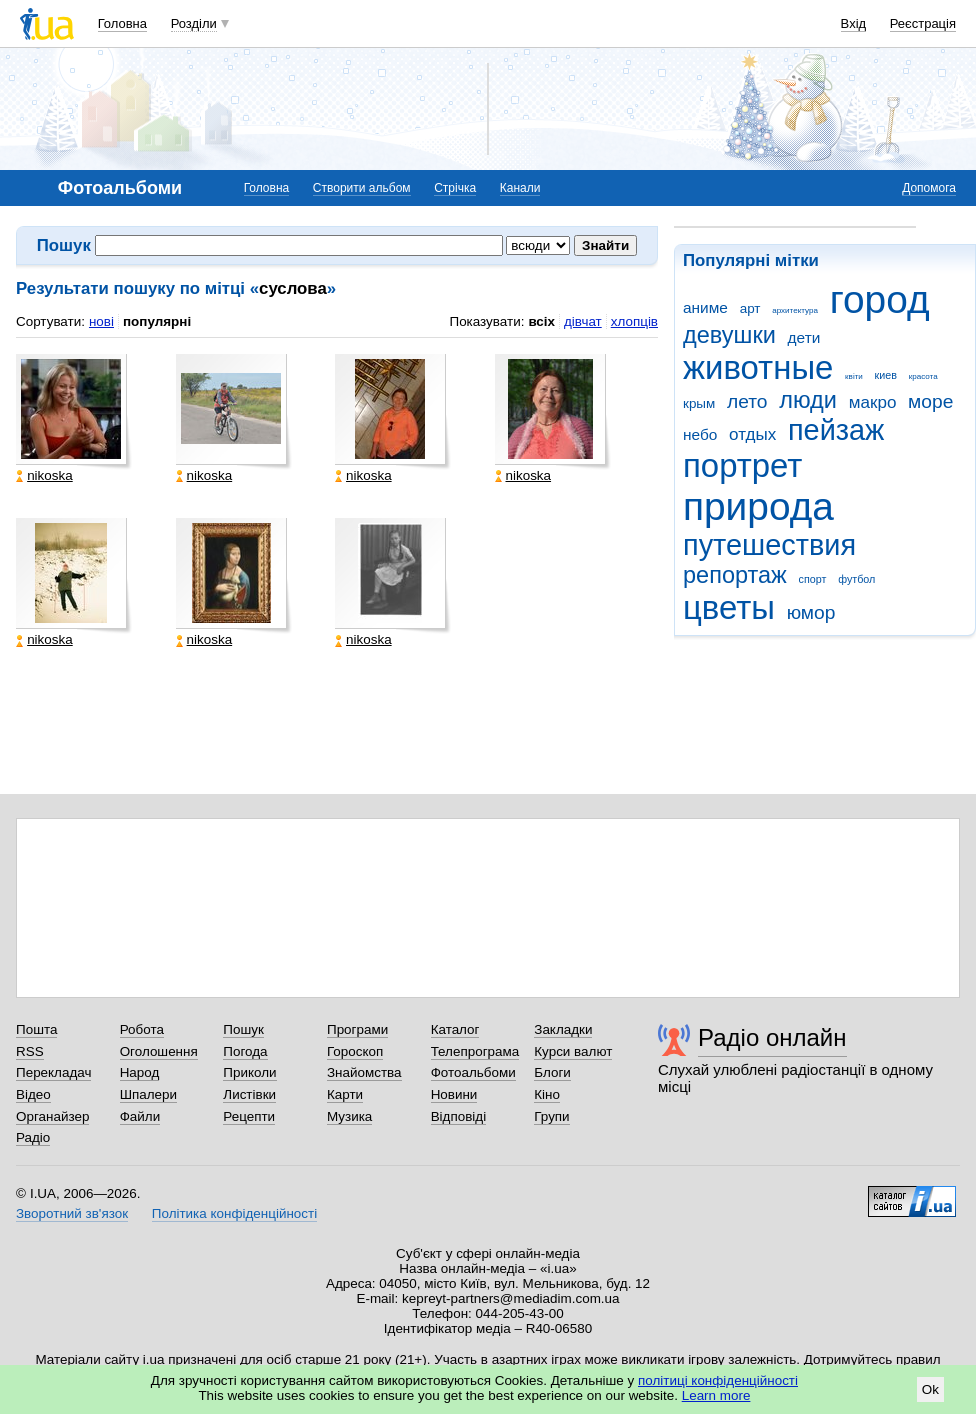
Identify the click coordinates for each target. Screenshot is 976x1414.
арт (750, 308)
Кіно (547, 1094)
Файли (140, 1116)
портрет (742, 465)
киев (886, 375)
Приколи (249, 1072)
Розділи (194, 23)
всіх (541, 321)
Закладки (563, 1029)
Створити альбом (362, 188)
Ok (930, 1389)
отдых (752, 434)
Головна (122, 23)
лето (747, 401)
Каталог (455, 1029)
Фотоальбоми (473, 1072)
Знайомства (364, 1072)
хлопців (634, 321)
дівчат (583, 321)
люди (808, 400)
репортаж (735, 575)
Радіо (33, 1137)
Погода (245, 1051)
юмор (811, 612)
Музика (349, 1116)
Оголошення (159, 1051)
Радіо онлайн (772, 1037)
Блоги (552, 1072)
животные (758, 367)
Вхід (854, 23)
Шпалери (148, 1094)
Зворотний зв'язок (72, 1213)
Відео (33, 1094)
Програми (357, 1029)
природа (758, 506)
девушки (729, 335)
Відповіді (459, 1116)
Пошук (243, 1029)
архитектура (795, 310)
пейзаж (836, 430)
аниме (705, 307)
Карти (345, 1094)
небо (700, 434)
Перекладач (53, 1072)
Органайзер (52, 1116)
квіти (854, 376)
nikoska (44, 476)
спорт (813, 579)
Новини (454, 1094)
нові (101, 321)
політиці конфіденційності (718, 1380)
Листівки (249, 1094)
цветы (729, 607)
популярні (157, 321)
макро (873, 402)
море (930, 401)
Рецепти (249, 1116)
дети (804, 337)
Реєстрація (923, 23)
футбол (856, 579)
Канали (520, 188)
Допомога (929, 188)
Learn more (716, 1395)
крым (699, 403)
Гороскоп (355, 1051)
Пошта (36, 1029)
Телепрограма (475, 1051)
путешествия (769, 545)
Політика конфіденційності (234, 1213)
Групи (551, 1116)
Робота (142, 1029)
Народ (140, 1072)
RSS (30, 1051)
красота (923, 376)
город (880, 299)
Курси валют (573, 1051)
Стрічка (455, 188)
